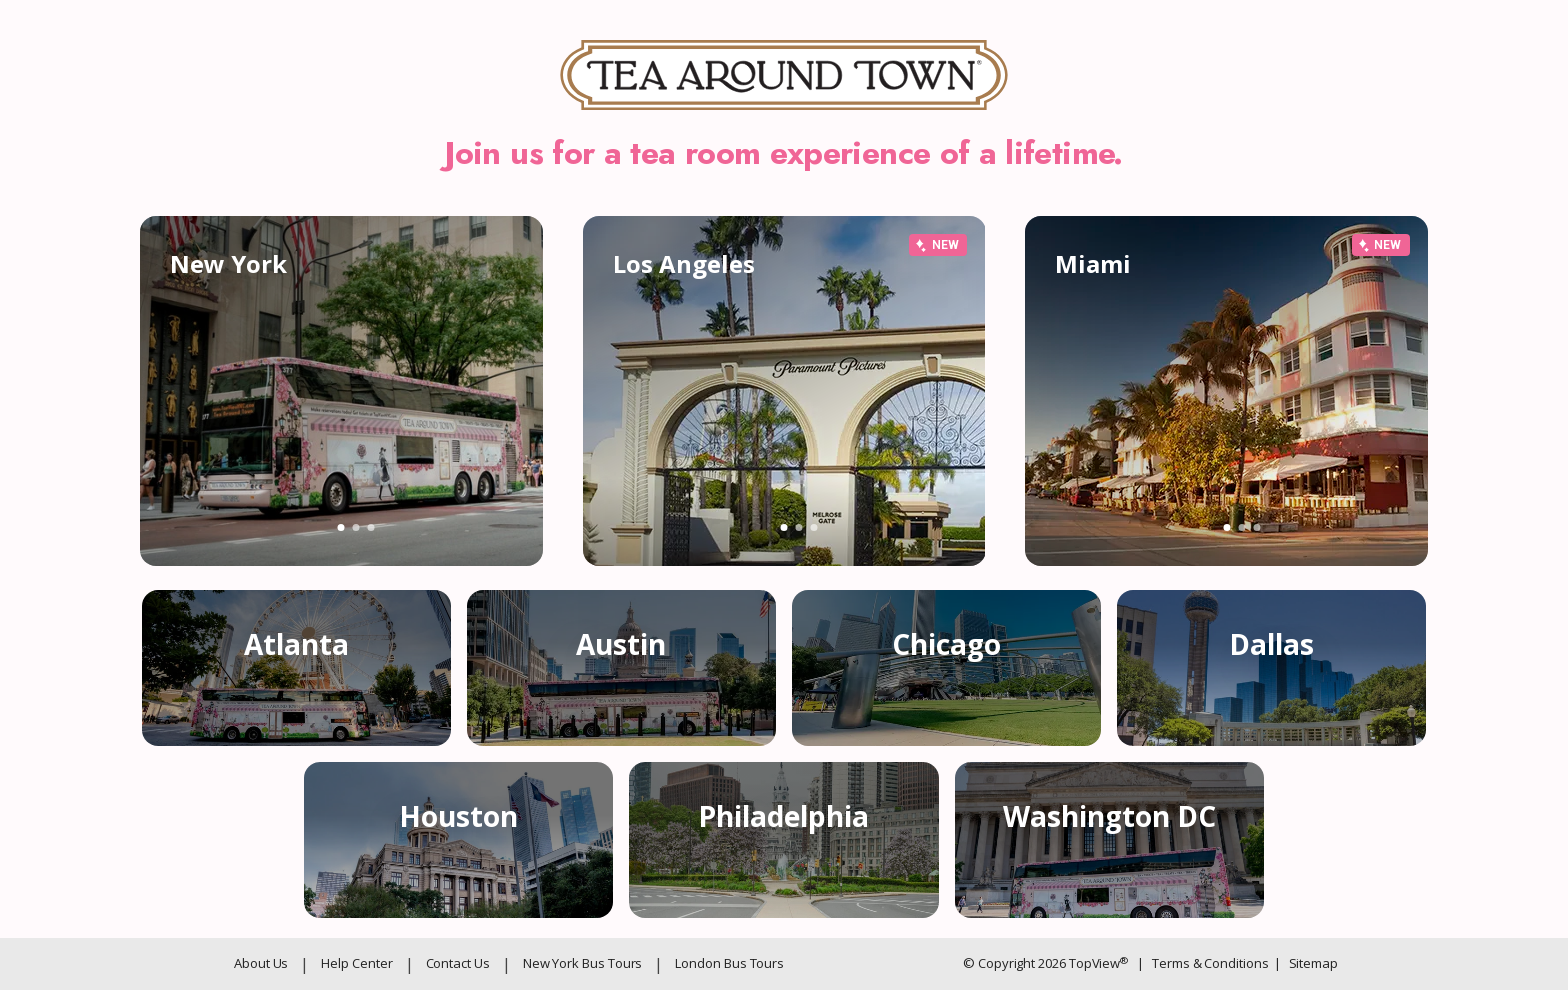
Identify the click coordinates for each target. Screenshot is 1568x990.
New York (228, 263)
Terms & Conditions (1202, 963)
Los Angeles (684, 263)
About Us (261, 963)
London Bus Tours (729, 963)
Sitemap (1306, 963)
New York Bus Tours (583, 963)
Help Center (356, 963)
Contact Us (458, 963)
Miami (1093, 263)
